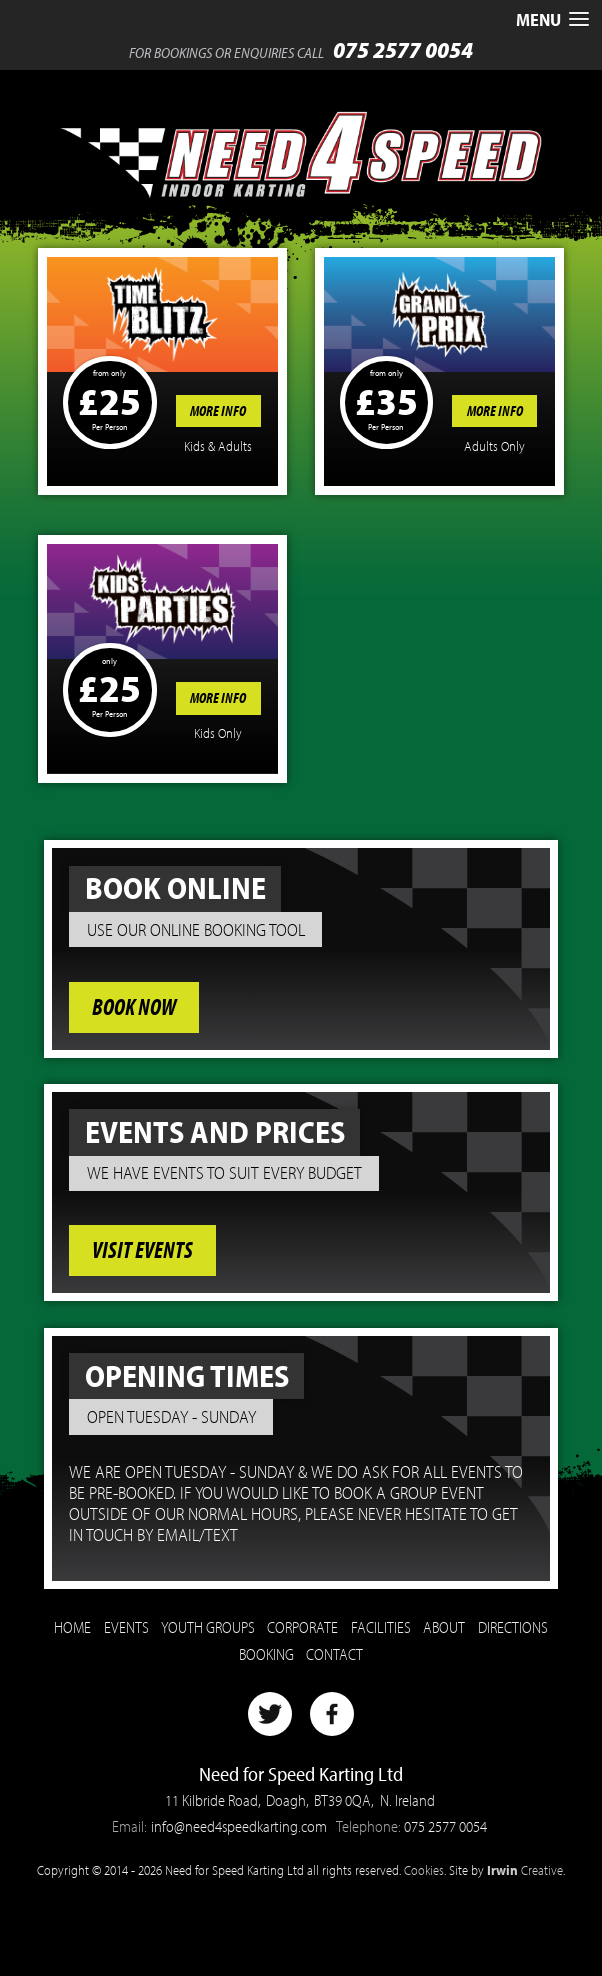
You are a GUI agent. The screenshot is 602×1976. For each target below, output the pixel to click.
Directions (513, 1627)
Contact (334, 1654)
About (444, 1627)
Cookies (424, 1869)
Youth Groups (208, 1627)
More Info (218, 411)
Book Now (134, 1007)
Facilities (381, 1627)
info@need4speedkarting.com (239, 1826)
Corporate (302, 1627)
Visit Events (142, 1251)
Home (72, 1627)
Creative (525, 1869)
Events (126, 1627)
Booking (266, 1654)
